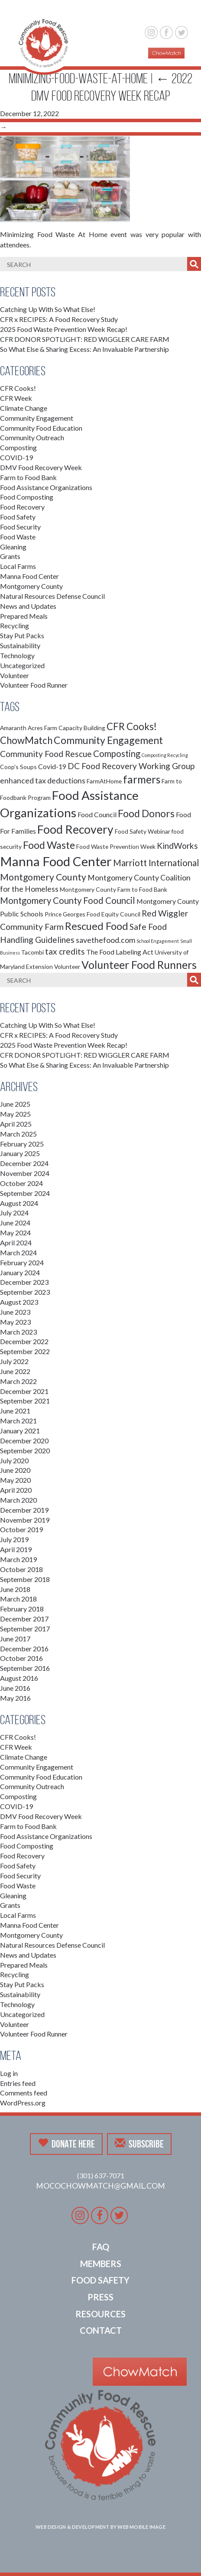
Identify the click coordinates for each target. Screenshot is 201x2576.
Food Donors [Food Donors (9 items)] (146, 813)
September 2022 (25, 1351)
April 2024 (16, 1242)
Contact (101, 2330)
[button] (177, 12)
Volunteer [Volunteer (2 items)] (67, 966)
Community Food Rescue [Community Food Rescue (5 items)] (46, 754)
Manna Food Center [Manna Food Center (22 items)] (56, 861)
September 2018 (25, 1579)
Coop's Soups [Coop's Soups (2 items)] (18, 766)
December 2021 (24, 1391)
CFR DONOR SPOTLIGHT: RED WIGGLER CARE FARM (84, 339)
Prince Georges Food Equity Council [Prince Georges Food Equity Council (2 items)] (92, 914)
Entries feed (18, 2083)
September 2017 (25, 1628)
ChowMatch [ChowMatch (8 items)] (26, 740)
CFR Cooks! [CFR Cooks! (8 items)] (132, 726)
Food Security (20, 527)
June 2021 (15, 1411)
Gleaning (13, 546)
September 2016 (25, 1668)
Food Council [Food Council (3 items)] (97, 814)
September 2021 (25, 1401)
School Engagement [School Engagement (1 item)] (157, 941)
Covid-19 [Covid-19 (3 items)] (52, 766)
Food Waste (18, 537)
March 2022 (18, 1381)
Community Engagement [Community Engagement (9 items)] (108, 740)
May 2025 (15, 1114)
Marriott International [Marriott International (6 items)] (156, 863)
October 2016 (21, 1658)
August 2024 (19, 1203)
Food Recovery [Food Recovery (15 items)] (75, 829)
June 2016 (15, 1688)
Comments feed (23, 2093)
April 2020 (16, 1490)
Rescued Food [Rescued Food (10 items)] (96, 926)
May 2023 (15, 1322)
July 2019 (14, 1539)
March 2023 (18, 1332)
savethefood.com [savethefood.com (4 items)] (105, 940)
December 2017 (24, 1618)
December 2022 (24, 1341)
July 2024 (14, 1212)
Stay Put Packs (22, 635)
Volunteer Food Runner (34, 685)
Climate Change (23, 408)
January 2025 (20, 1153)
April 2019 (16, 1549)
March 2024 (18, 1252)
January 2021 (20, 1430)
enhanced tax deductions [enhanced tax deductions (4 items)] (42, 780)
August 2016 (19, 1678)
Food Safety (18, 517)
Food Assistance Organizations (46, 487)
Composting (18, 447)
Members (100, 2263)
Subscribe (139, 2143)
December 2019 (24, 1510)
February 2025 (22, 1144)
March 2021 (18, 1420)
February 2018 (22, 1609)
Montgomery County (31, 586)
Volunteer (14, 675)
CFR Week (16, 398)
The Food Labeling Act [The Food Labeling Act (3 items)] (119, 952)
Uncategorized (22, 665)
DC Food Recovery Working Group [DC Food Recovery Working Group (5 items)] (131, 766)
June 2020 (15, 1470)
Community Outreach (32, 437)
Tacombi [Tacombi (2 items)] (32, 952)
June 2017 (15, 1638)
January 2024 (20, 1272)
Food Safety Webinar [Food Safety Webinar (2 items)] (142, 831)
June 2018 (15, 1589)
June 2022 (15, 1371)
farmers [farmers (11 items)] (141, 779)
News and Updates (28, 606)
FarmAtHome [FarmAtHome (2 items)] (104, 781)
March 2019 (18, 1559)
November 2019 (24, 1520)
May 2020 (15, 1480)
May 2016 (15, 1698)
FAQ (100, 2246)
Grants (10, 556)
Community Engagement (36, 418)
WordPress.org (22, 2102)
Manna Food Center (29, 576)
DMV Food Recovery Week (41, 467)
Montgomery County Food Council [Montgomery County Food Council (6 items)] (67, 900)
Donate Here (66, 2143)
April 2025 (16, 1124)
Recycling (14, 625)
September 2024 (25, 1193)
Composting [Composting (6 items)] (116, 753)
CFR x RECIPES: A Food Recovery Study (59, 319)
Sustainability (20, 645)
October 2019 (21, 1529)
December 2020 (24, 1440)
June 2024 (15, 1222)
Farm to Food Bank (28, 477)
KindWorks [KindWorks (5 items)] (177, 846)
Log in (9, 2073)
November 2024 (24, 1173)
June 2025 (15, 1104)
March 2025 (18, 1134)
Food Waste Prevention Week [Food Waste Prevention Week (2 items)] (116, 846)
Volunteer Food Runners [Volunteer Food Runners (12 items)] (139, 964)
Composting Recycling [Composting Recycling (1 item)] (165, 755)
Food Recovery (22, 507)
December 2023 (24, 1282)
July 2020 (14, 1460)
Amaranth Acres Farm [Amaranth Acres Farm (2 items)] (28, 727)
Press (100, 2297)
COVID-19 (16, 457)
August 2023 (19, 1302)
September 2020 (25, 1450)
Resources (100, 2314)
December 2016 (24, 1648)
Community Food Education (41, 428)
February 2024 (22, 1262)
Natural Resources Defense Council (52, 596)
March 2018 (18, 1599)
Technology (17, 655)
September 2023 (25, 1292)
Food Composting (26, 497)
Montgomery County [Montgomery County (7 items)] (43, 877)
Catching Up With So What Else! (47, 309)
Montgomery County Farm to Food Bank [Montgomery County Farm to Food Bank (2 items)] (113, 889)
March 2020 (18, 1500)
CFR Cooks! (18, 388)
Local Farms (18, 566)
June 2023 (15, 1312)
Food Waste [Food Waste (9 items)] (49, 845)
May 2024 (15, 1232)
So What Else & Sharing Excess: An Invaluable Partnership (84, 349)
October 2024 (21, 1183)
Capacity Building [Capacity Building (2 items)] (81, 727)
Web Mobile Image (141, 2527)
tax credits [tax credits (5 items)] (65, 951)
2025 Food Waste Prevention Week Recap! (63, 329)
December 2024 (24, 1163)
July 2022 (14, 1361)
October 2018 (21, 1569)
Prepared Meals (24, 616)
